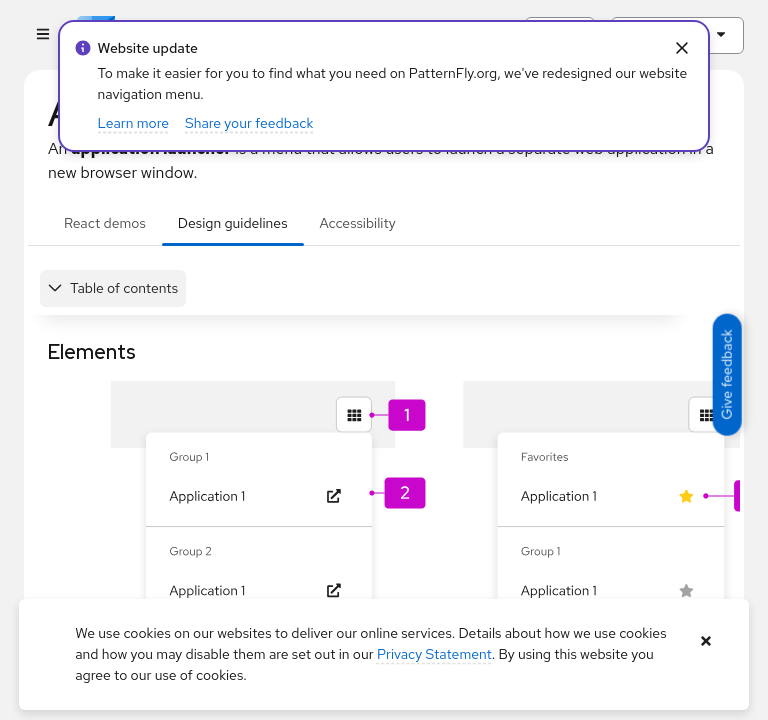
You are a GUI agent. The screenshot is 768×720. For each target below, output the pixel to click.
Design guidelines (233, 223)
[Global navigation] (42, 35)
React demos (105, 223)
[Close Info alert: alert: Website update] (681, 48)
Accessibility (358, 223)
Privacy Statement (434, 654)
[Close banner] (706, 641)
